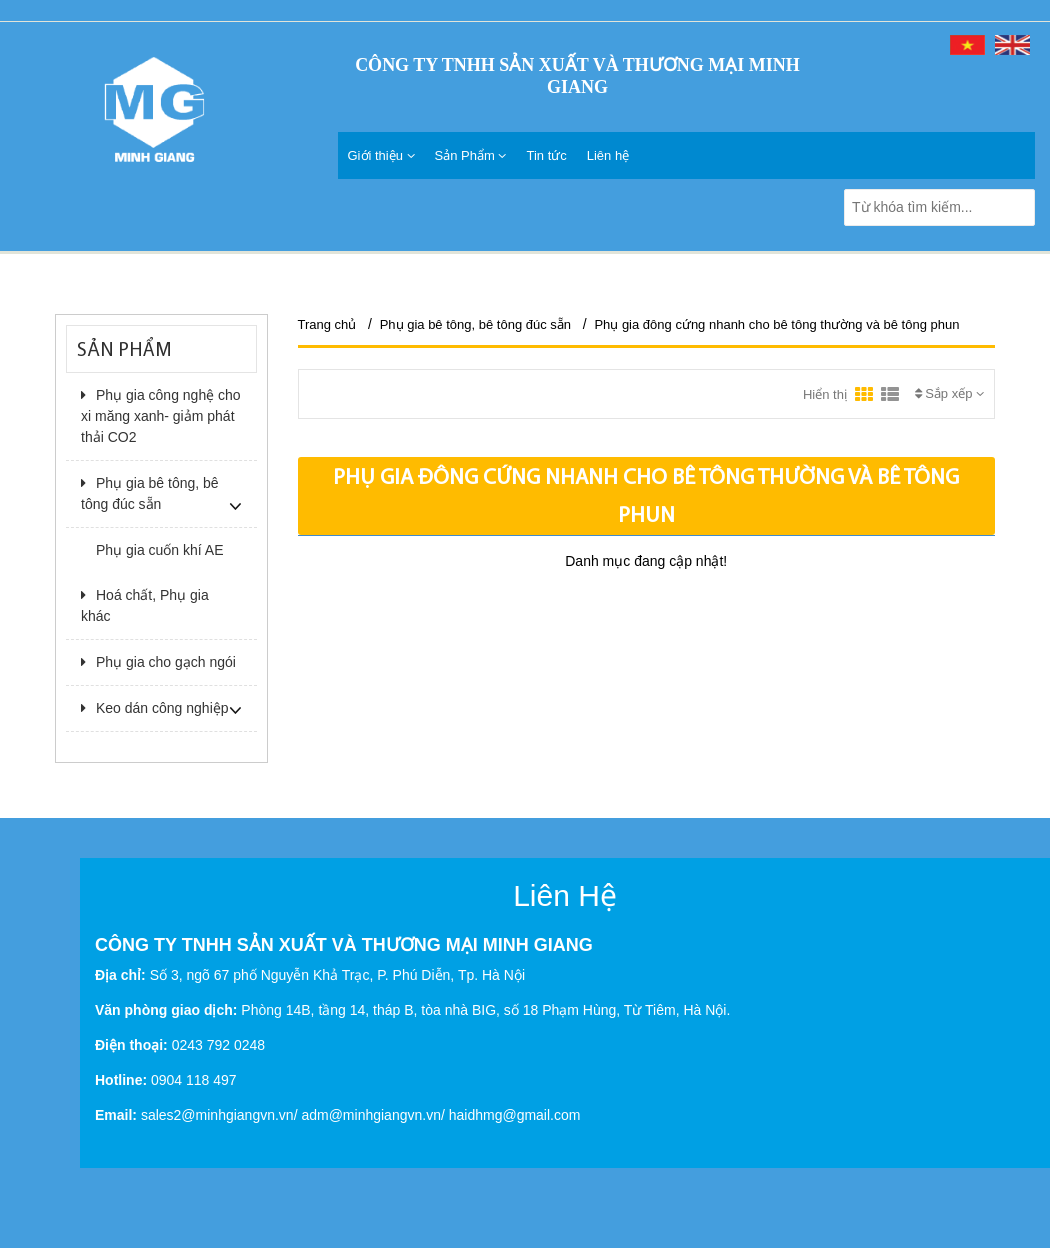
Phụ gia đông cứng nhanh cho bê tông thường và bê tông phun (776, 324)
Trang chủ (327, 324)
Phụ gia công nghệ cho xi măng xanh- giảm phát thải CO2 (161, 416)
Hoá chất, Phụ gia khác (145, 605)
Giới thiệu (381, 155)
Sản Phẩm (471, 155)
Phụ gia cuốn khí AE (160, 550)
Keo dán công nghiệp (155, 708)
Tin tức (546, 155)
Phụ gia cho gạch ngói (158, 662)
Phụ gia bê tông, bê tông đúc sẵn (150, 493)
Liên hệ (608, 155)
